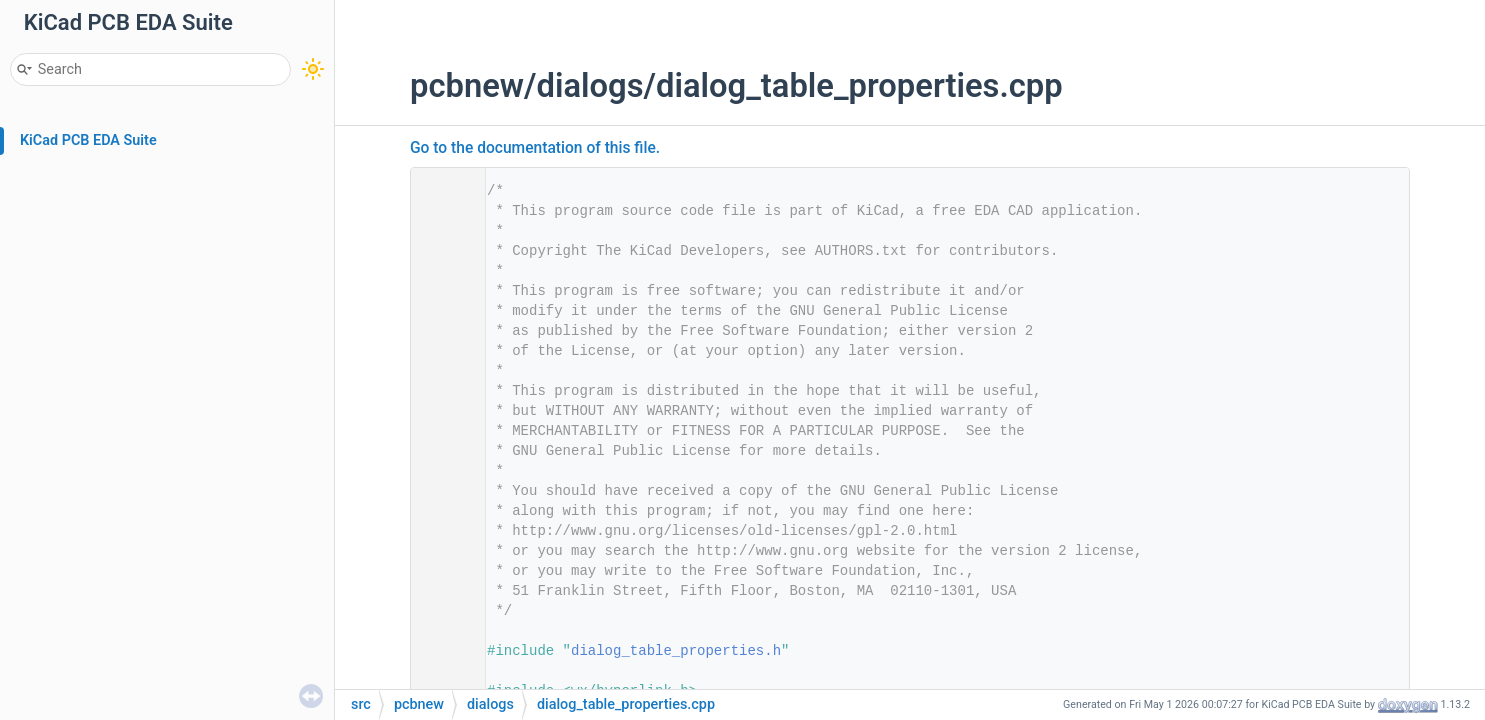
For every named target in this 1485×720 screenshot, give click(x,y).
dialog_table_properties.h (676, 651)
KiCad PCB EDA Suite (88, 140)
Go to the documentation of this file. (535, 148)
